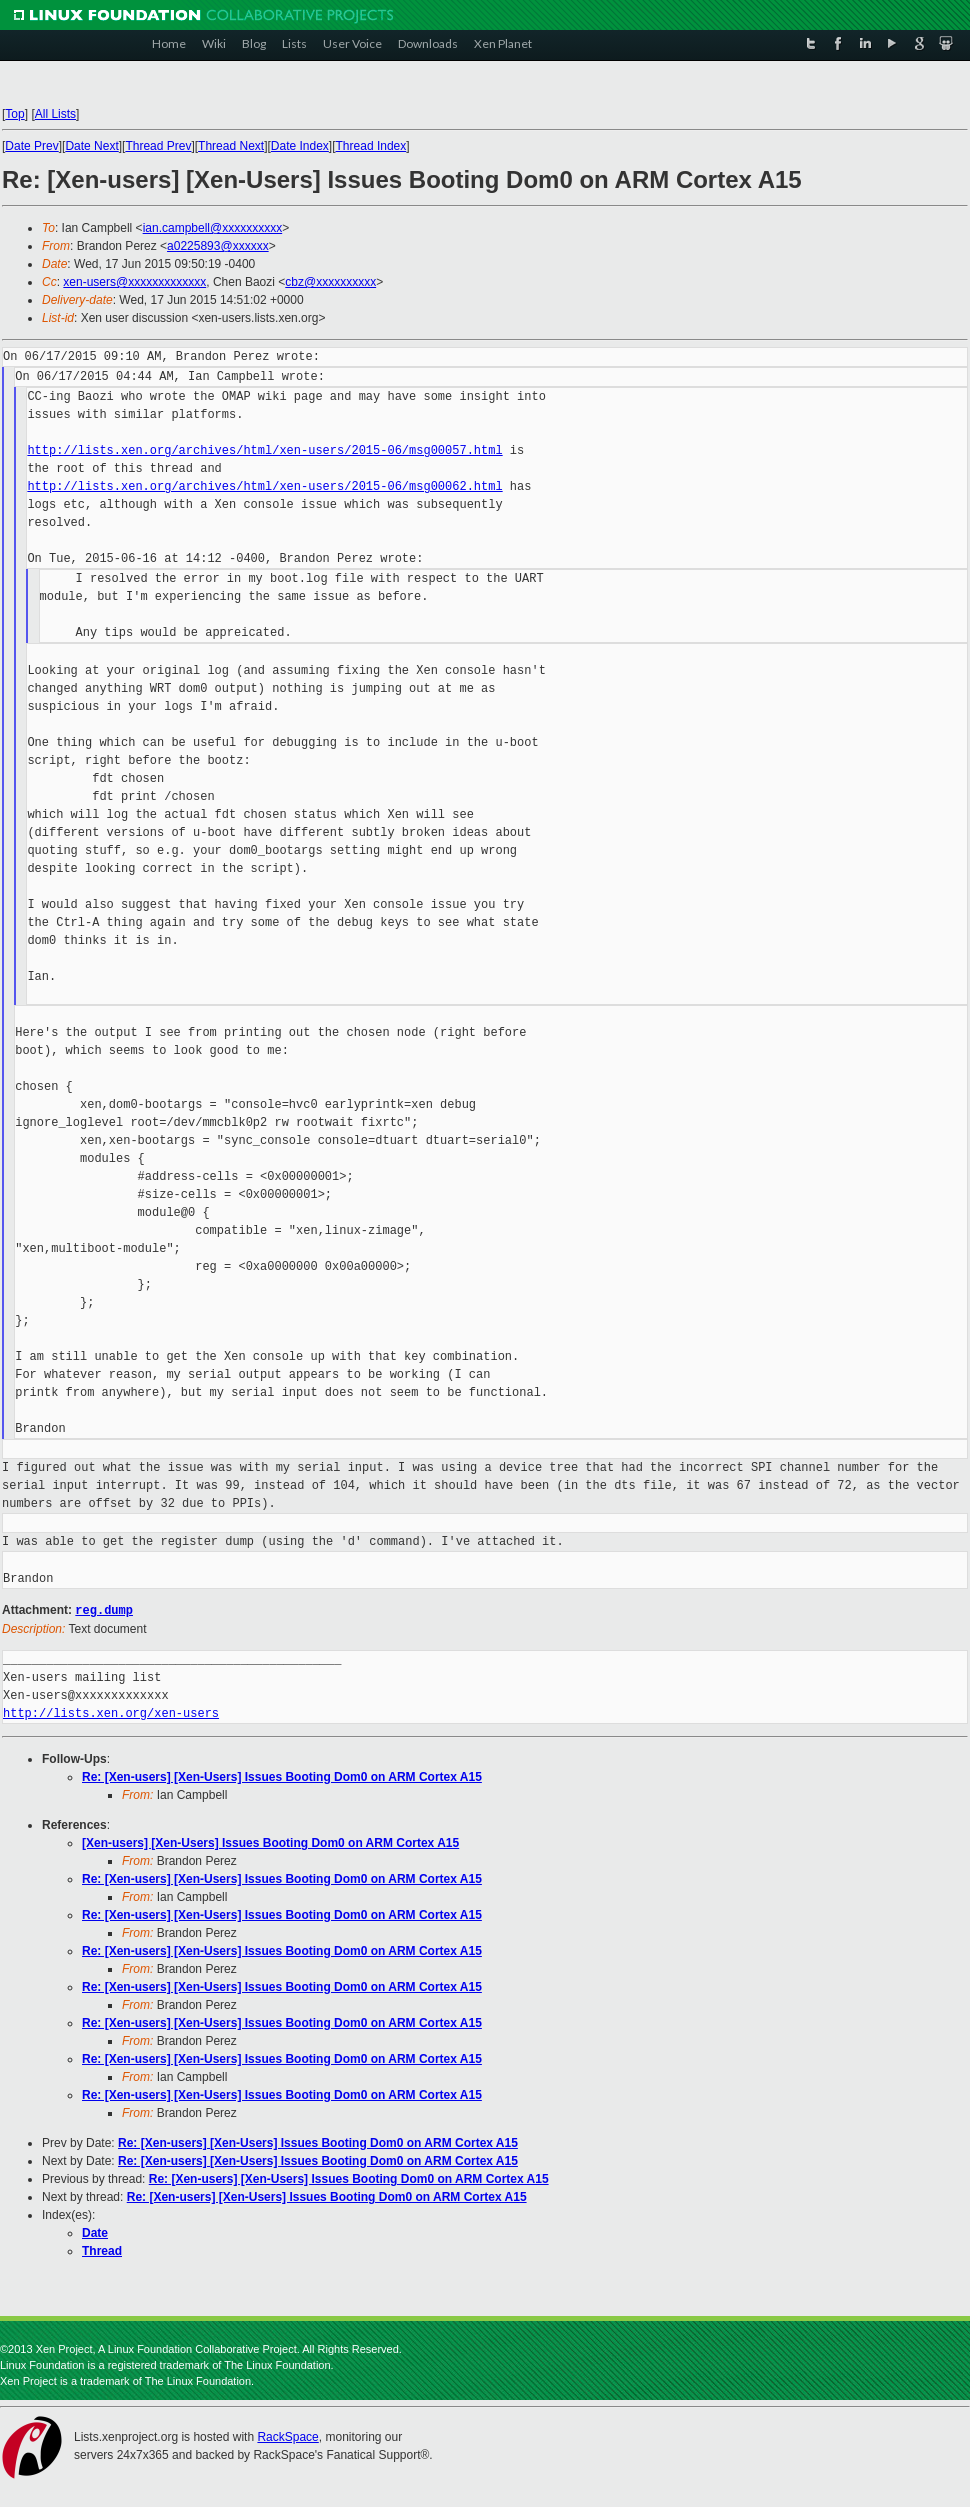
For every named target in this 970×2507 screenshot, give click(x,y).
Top (14, 114)
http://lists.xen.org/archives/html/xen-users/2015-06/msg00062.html (264, 486)
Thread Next (231, 146)
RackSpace (287, 2436)
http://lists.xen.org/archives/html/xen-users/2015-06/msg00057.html (264, 450)
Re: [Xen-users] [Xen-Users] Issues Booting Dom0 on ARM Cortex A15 (282, 1776)
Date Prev (31, 146)
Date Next (91, 146)
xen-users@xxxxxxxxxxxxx (134, 282)
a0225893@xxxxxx (218, 246)
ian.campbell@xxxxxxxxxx (213, 228)
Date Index (300, 146)
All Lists (55, 114)
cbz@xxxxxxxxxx (330, 282)
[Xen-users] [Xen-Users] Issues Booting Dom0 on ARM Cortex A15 (270, 1842)
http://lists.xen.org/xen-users (111, 1712)
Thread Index (371, 146)
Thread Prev (158, 146)
